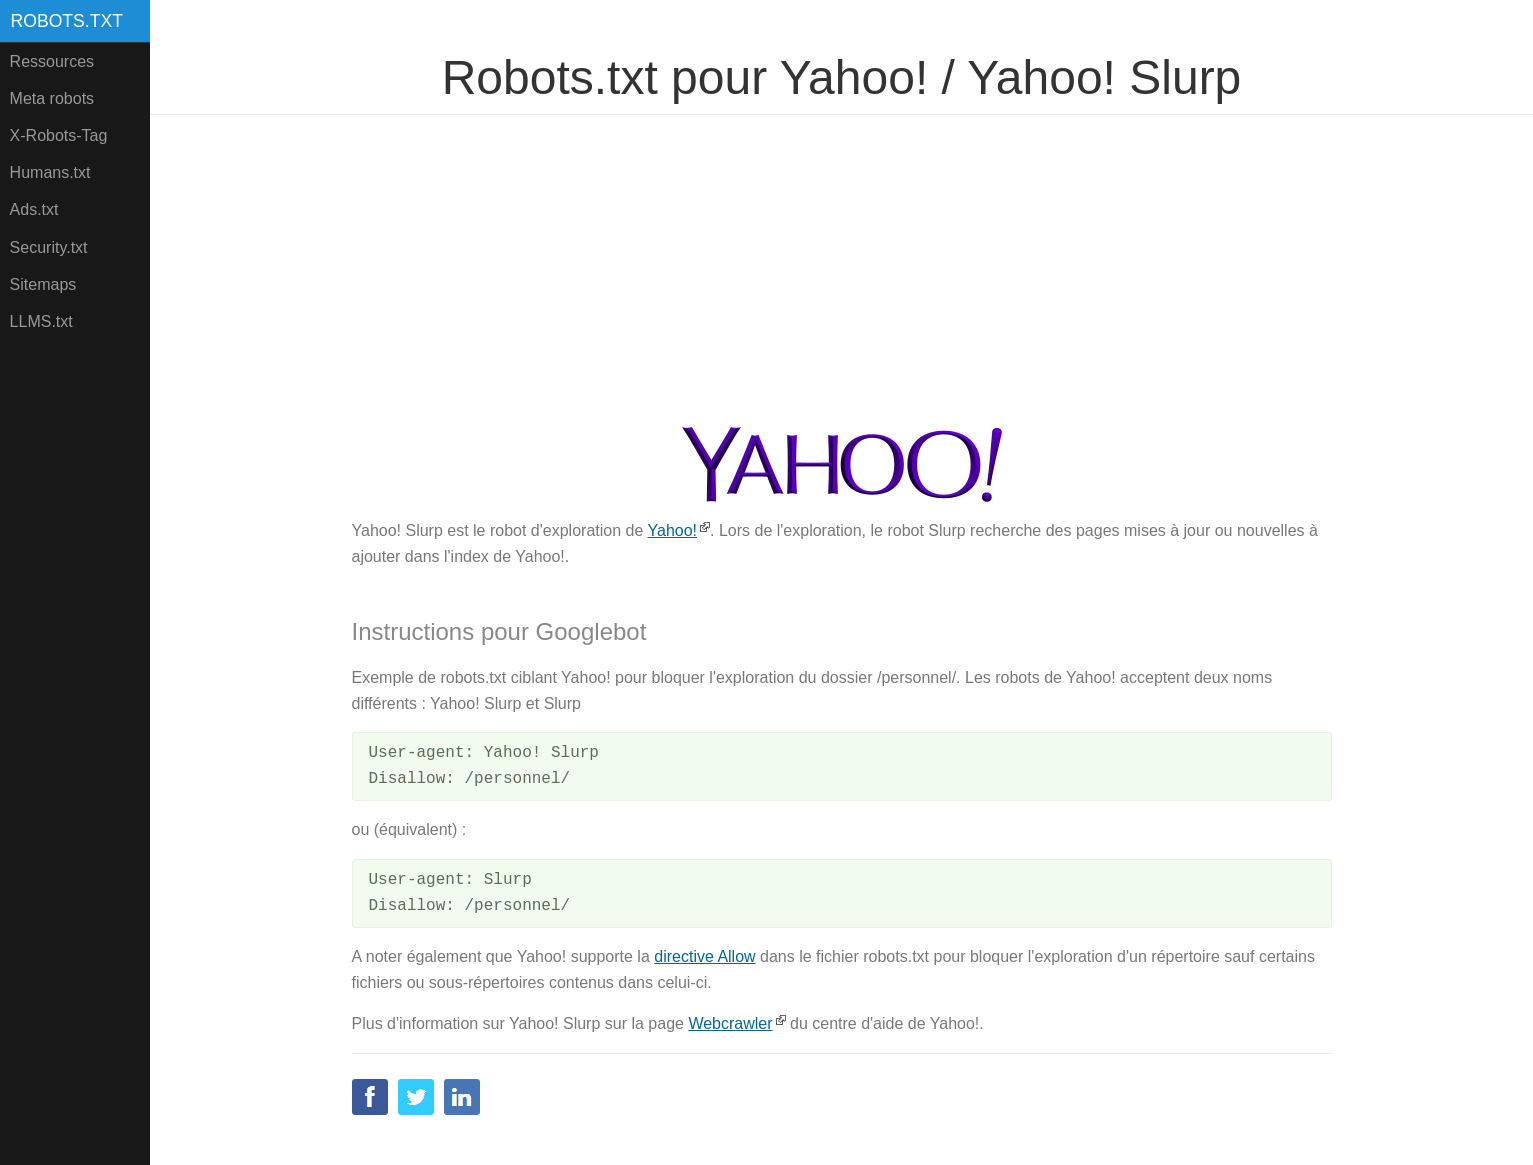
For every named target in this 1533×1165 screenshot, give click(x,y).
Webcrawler (730, 1023)
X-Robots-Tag (59, 135)
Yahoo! (673, 530)
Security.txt (49, 247)
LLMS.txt (41, 321)
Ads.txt (34, 209)
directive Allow (704, 956)
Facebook (370, 1097)
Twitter (416, 1097)
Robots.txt (67, 21)
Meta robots (52, 98)
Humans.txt (50, 172)
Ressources (52, 61)
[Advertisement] (842, 271)
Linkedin (462, 1097)
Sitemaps (43, 284)
